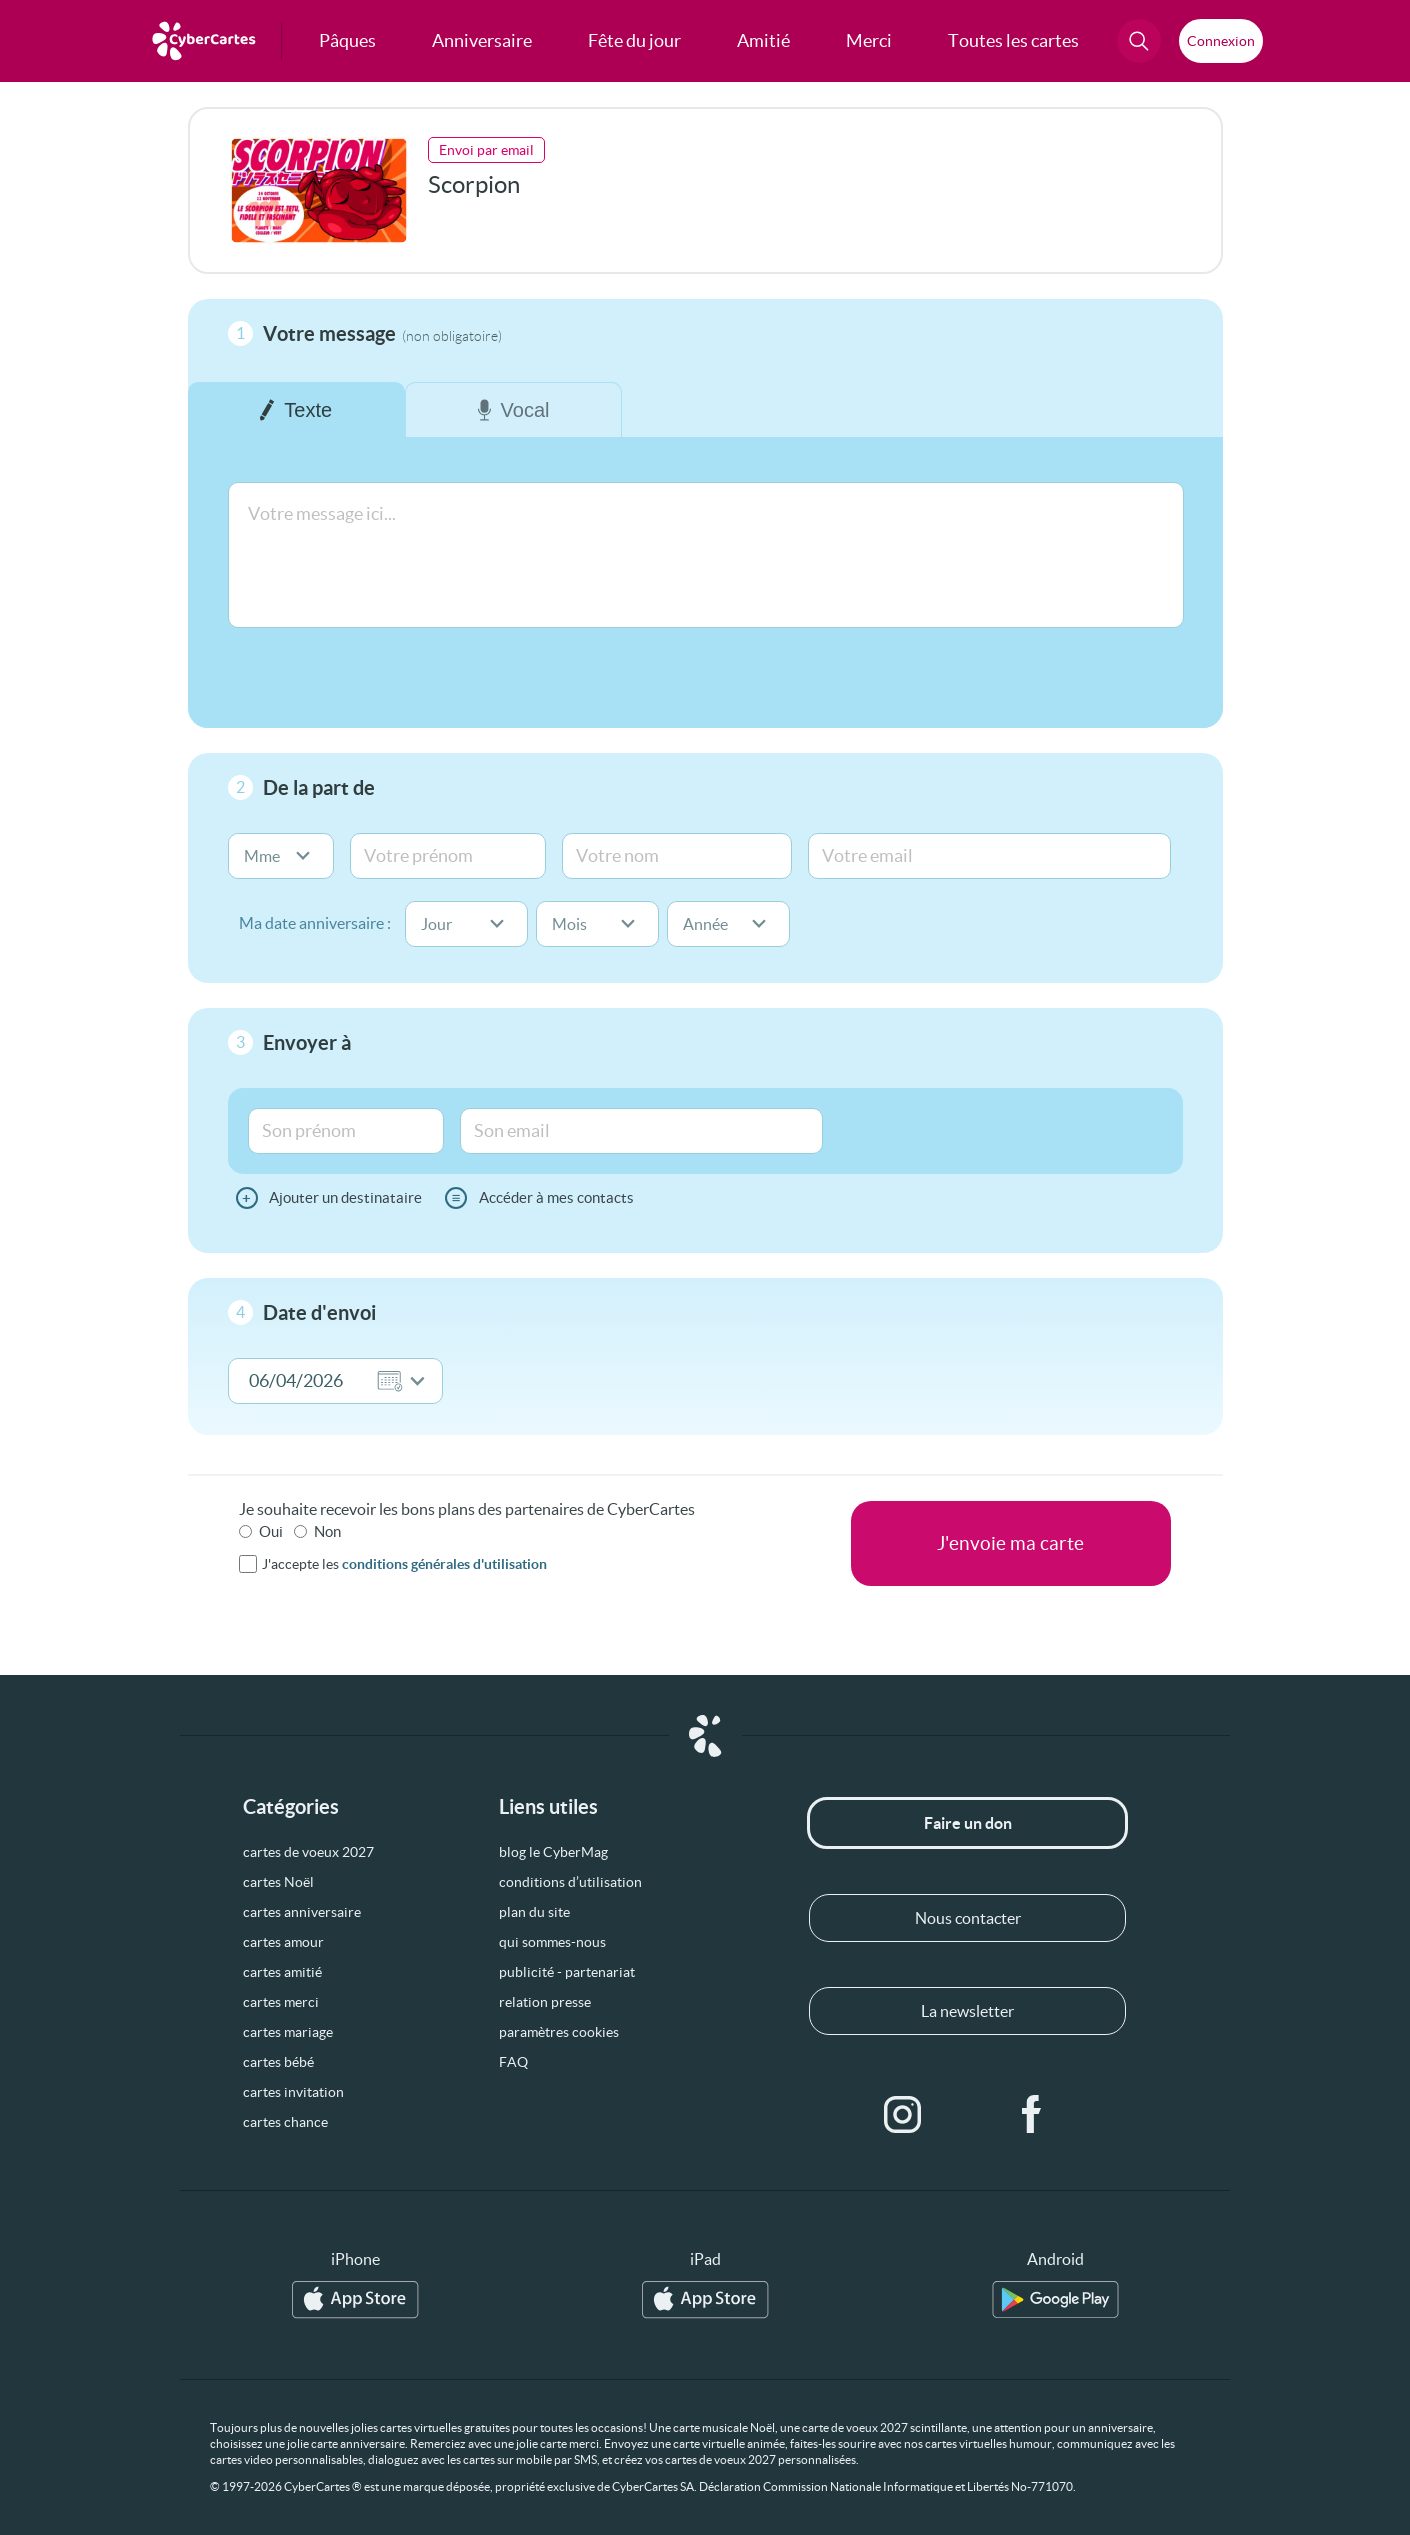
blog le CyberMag (553, 1852)
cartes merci (281, 2002)
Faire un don (968, 1823)
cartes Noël (278, 1882)
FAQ (513, 2062)
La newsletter (967, 2011)
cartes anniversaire (302, 1912)
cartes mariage (288, 2032)
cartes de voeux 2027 (308, 1852)
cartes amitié (282, 1972)
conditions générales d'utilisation (444, 1564)
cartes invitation (293, 2092)
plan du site (534, 1912)
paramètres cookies (559, 2032)
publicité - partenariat (567, 1972)
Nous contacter (968, 1918)
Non (327, 1531)
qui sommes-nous (552, 1942)
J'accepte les (404, 1564)
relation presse (545, 2002)
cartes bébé (278, 2062)
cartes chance (285, 2122)
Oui (271, 1531)
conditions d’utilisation (570, 1882)
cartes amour (283, 1942)
